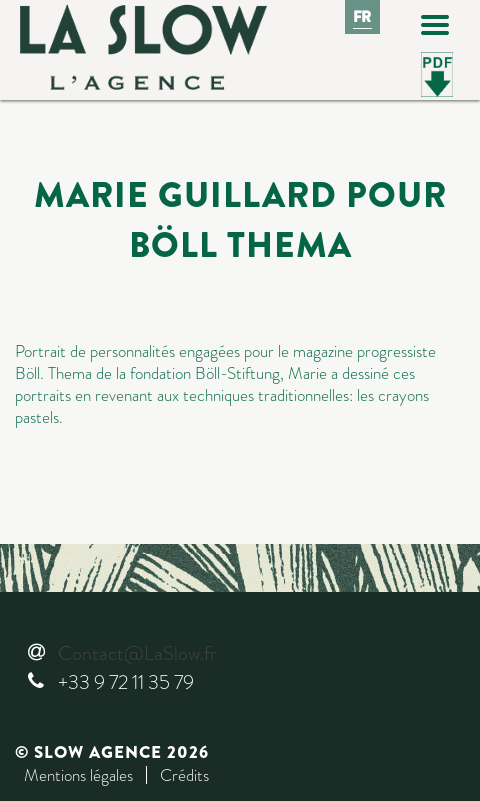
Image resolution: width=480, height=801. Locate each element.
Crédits (184, 775)
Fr (363, 17)
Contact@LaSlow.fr (137, 653)
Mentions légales (78, 775)
